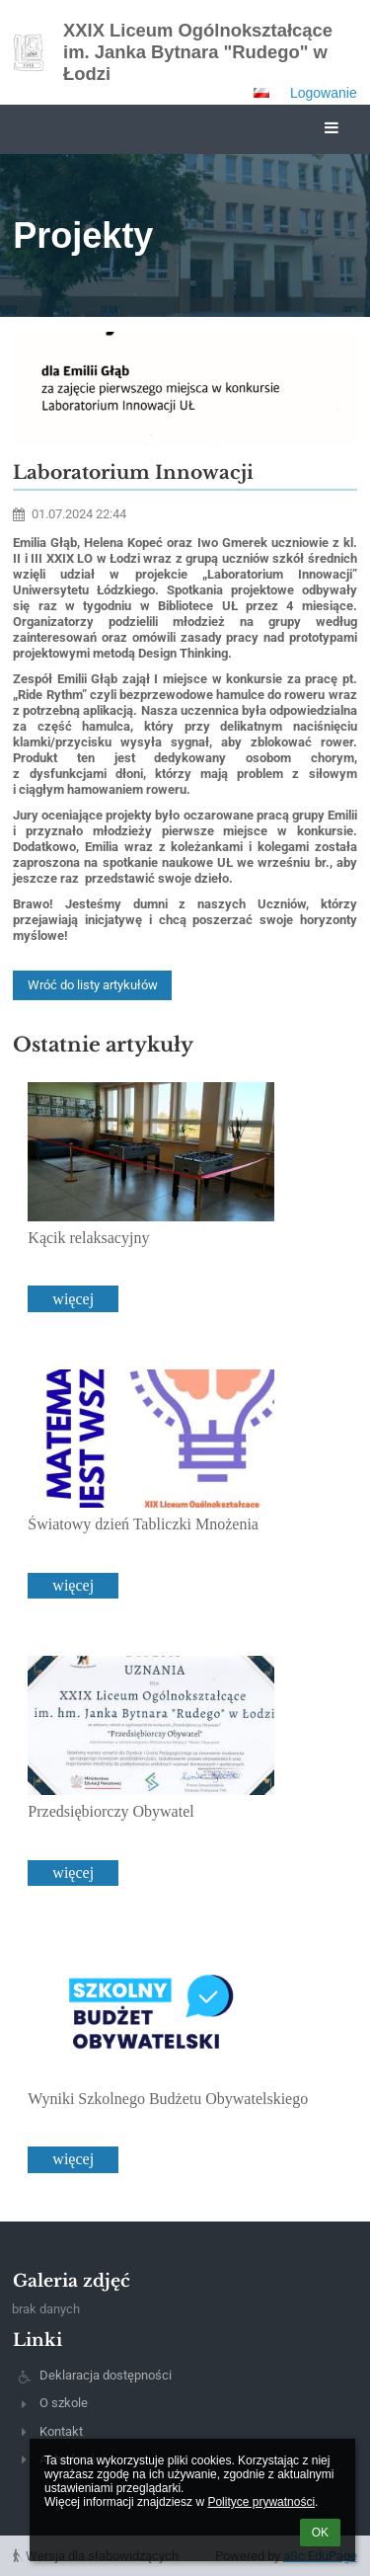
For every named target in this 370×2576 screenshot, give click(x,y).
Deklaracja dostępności (105, 2375)
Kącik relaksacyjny (88, 1237)
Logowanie (323, 93)
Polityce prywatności (261, 2502)
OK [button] (320, 2532)
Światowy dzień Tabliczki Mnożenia (143, 1524)
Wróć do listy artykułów (93, 984)
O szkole (63, 2402)
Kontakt (61, 2431)
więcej (73, 1298)
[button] (261, 93)
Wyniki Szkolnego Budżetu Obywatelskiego (168, 2098)
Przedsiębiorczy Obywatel (110, 1811)
